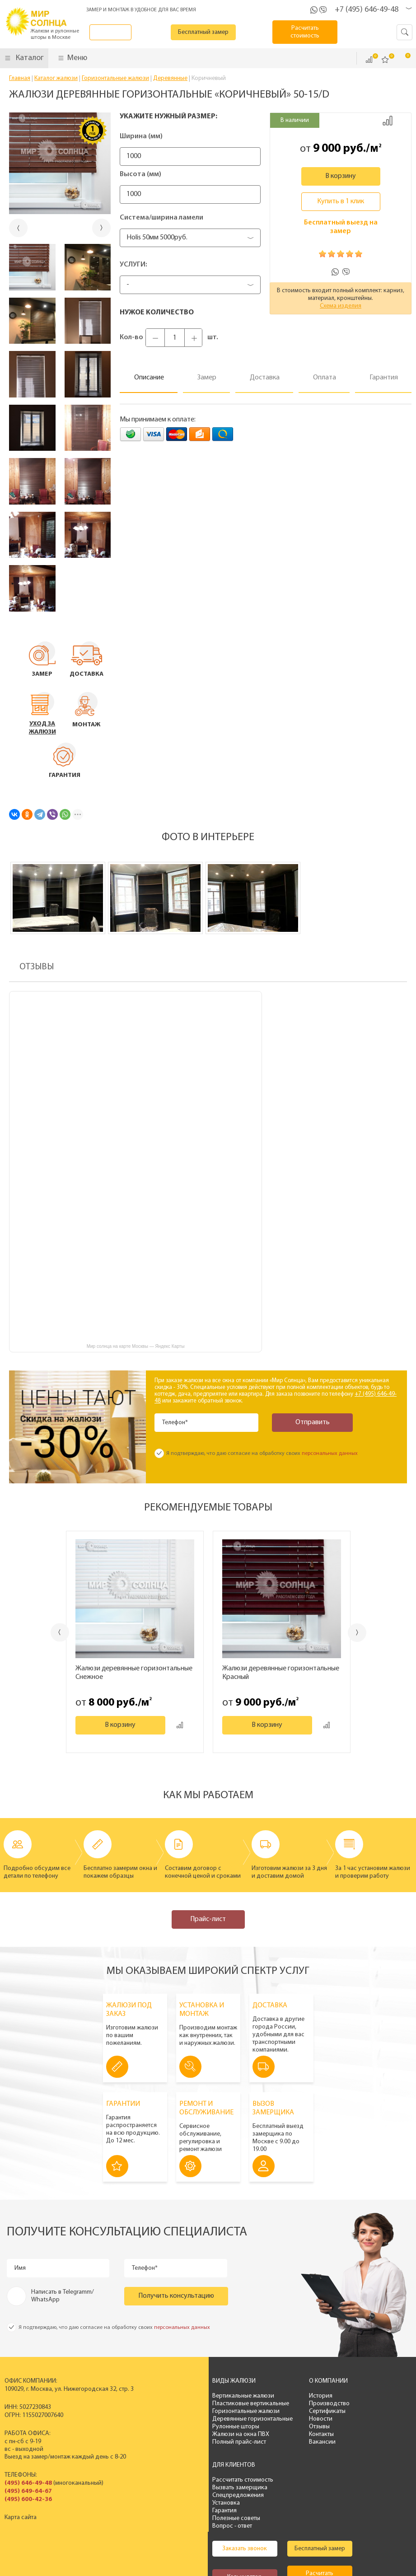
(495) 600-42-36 (28, 2499)
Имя (21, 2268)
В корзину (340, 176)
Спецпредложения (311, 2411)
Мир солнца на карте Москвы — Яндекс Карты (136, 1346)
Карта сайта (21, 2517)
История (247, 2396)
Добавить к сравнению (387, 120)
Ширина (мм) (141, 136)
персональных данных (330, 1453)
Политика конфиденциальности (190, 2549)
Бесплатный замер (214, 32)
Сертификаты (253, 2411)
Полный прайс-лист (173, 2442)
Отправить (302, 1422)
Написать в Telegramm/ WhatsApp (62, 2296)
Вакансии (248, 2442)
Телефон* (176, 1422)
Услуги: (133, 264)
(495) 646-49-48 (28, 2483)
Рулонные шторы (169, 2426)
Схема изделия (340, 306)
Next (367, 1632)
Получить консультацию (176, 2296)
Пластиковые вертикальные (184, 2403)
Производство (255, 2403)
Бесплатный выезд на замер (341, 227)
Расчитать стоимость (310, 32)
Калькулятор (178, 2506)
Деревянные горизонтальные (186, 2419)
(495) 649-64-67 (28, 2491)
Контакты (247, 2434)
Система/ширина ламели (161, 217)
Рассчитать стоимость (315, 2396)
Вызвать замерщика (312, 2403)
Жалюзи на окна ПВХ (174, 2434)
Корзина (401, 59)
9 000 (327, 149)
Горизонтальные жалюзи (179, 2411)
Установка (299, 2419)
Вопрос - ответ (305, 2442)
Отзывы (245, 2426)
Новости (247, 2419)
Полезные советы (309, 2434)
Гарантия (297, 2426)
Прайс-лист (208, 1919)
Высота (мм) (140, 174)
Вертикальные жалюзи (177, 2396)
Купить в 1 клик (340, 201)
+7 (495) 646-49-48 (366, 9)
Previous (50, 1632)
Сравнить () (369, 59)
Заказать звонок (119, 32)
